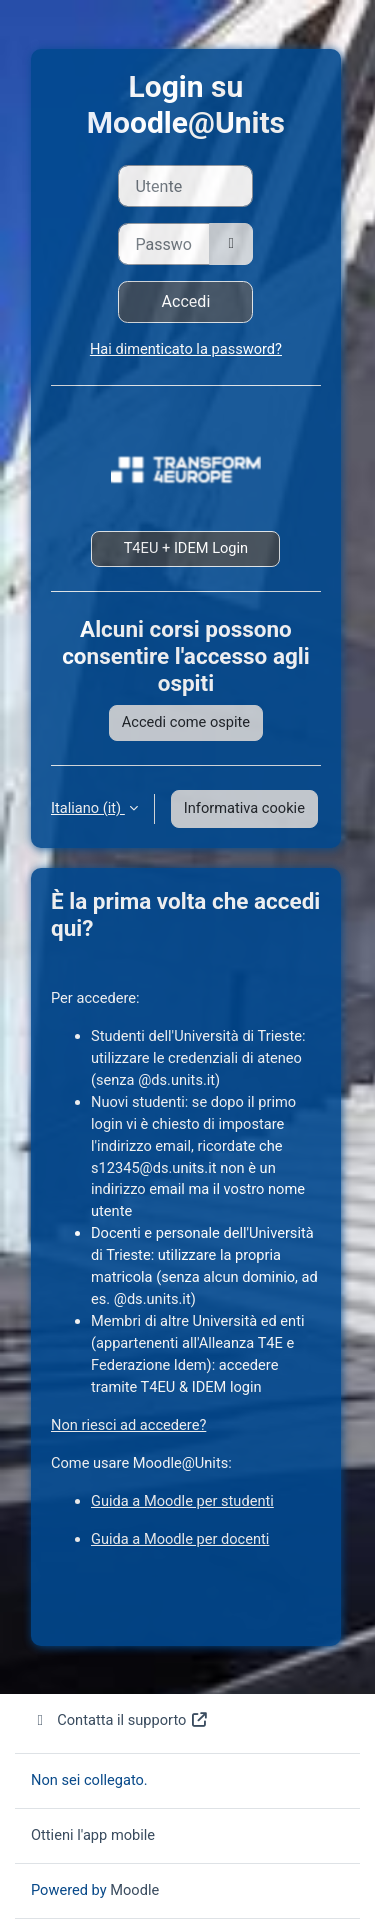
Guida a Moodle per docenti (180, 1539)
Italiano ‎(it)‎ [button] (88, 808)
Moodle (134, 1890)
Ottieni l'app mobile (93, 1835)
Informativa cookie (244, 808)
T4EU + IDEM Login (186, 548)
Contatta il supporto (120, 1720)
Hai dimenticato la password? (186, 349)
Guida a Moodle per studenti (182, 1501)
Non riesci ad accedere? (128, 1425)
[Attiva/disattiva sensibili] (231, 244)
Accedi (186, 301)
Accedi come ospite (186, 722)
